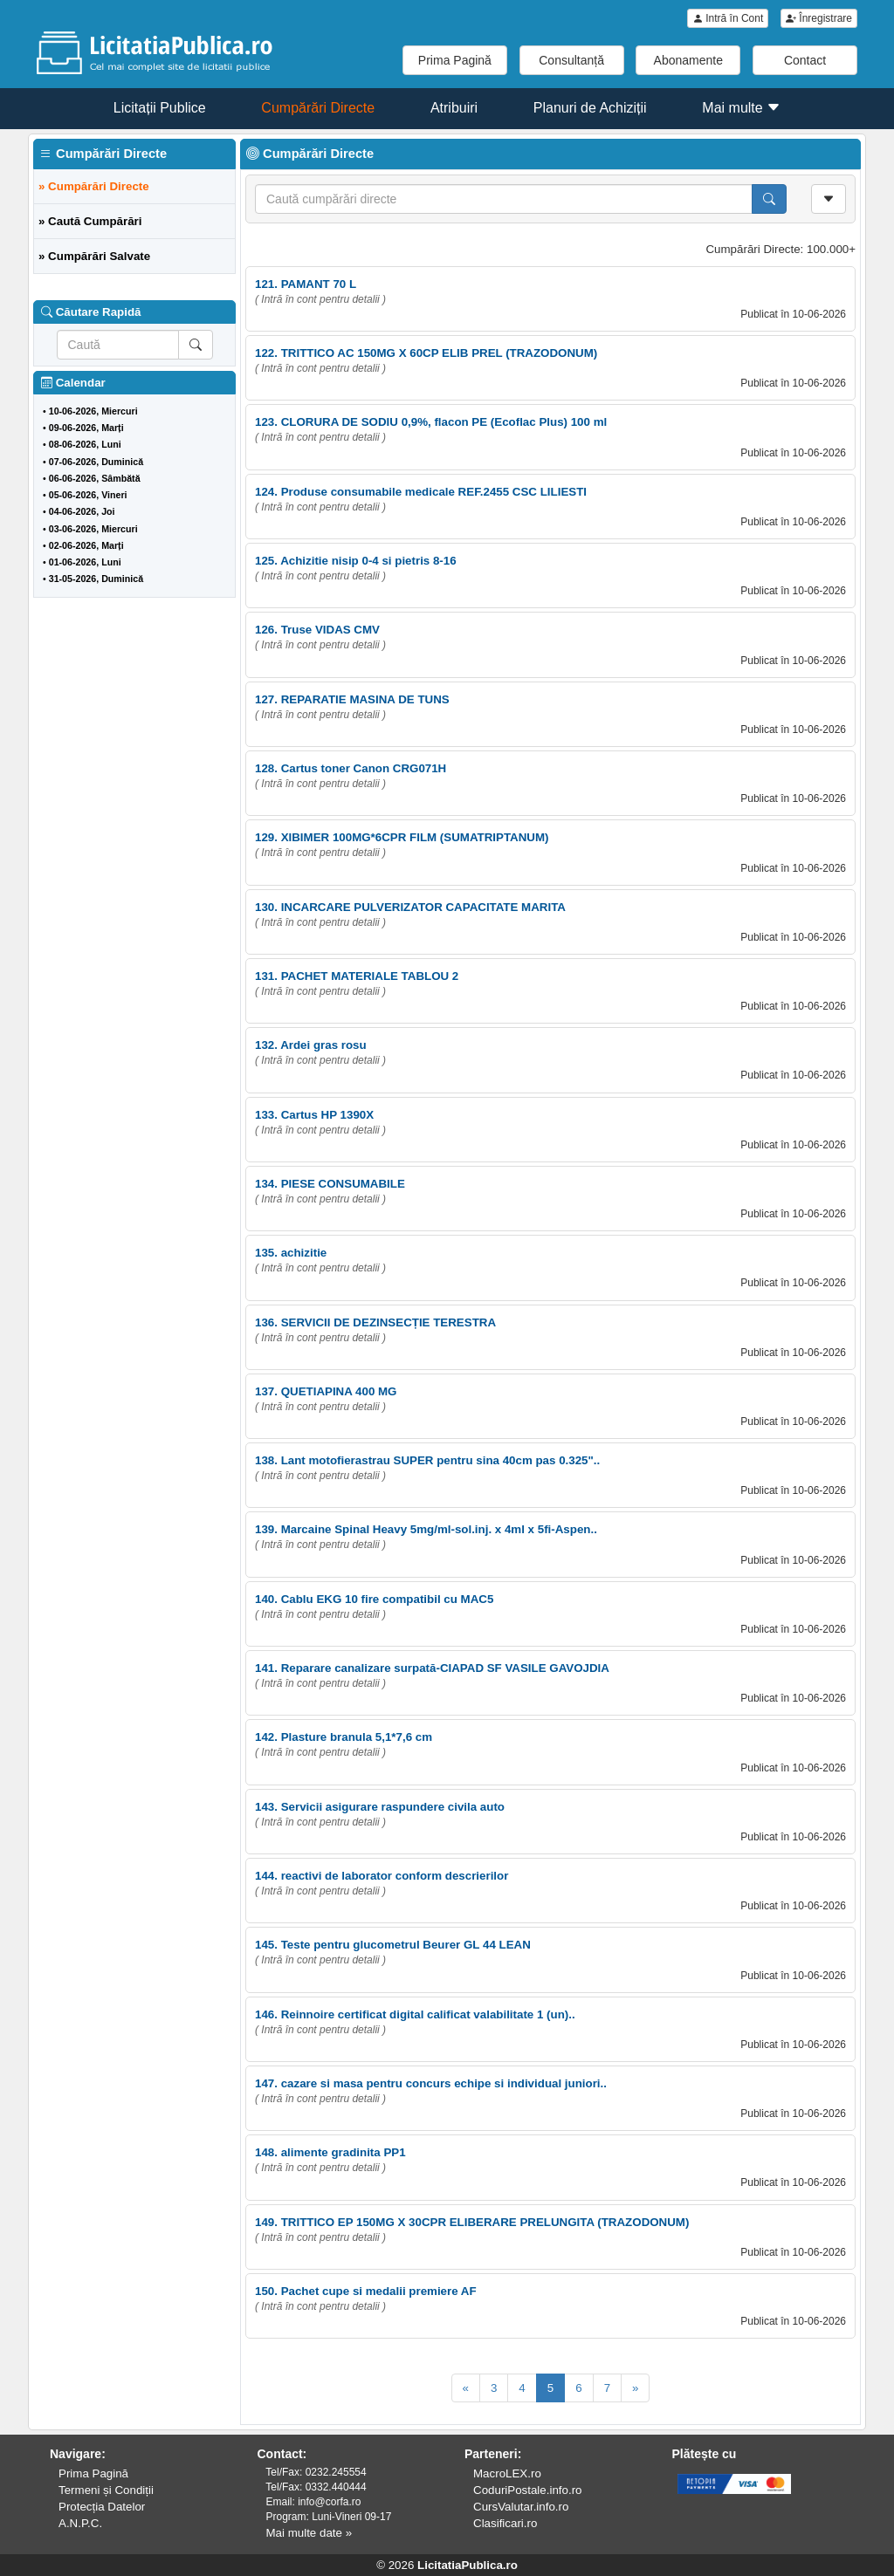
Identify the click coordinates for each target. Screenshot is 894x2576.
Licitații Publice (159, 107)
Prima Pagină (455, 60)
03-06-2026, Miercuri (93, 529)
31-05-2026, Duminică (96, 578)
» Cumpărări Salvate (94, 256)
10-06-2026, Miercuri (93, 411)
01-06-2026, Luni (85, 562)
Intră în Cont (727, 18)
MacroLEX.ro (507, 2473)
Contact (805, 60)
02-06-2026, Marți (86, 545)
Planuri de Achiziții (590, 107)
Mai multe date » (309, 2532)
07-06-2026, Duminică (96, 461)
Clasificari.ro (505, 2523)
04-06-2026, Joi (82, 511)
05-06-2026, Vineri (88, 495)
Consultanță (571, 60)
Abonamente (688, 60)
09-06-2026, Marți (86, 427)
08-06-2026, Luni (85, 444)
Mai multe (741, 107)
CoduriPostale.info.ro (527, 2490)
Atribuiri (454, 107)
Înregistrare (819, 18)
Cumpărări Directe (318, 107)
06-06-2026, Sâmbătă (95, 478)
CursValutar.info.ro (520, 2506)
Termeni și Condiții (106, 2490)
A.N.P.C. (80, 2523)
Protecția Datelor (101, 2506)
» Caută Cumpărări (90, 221)
